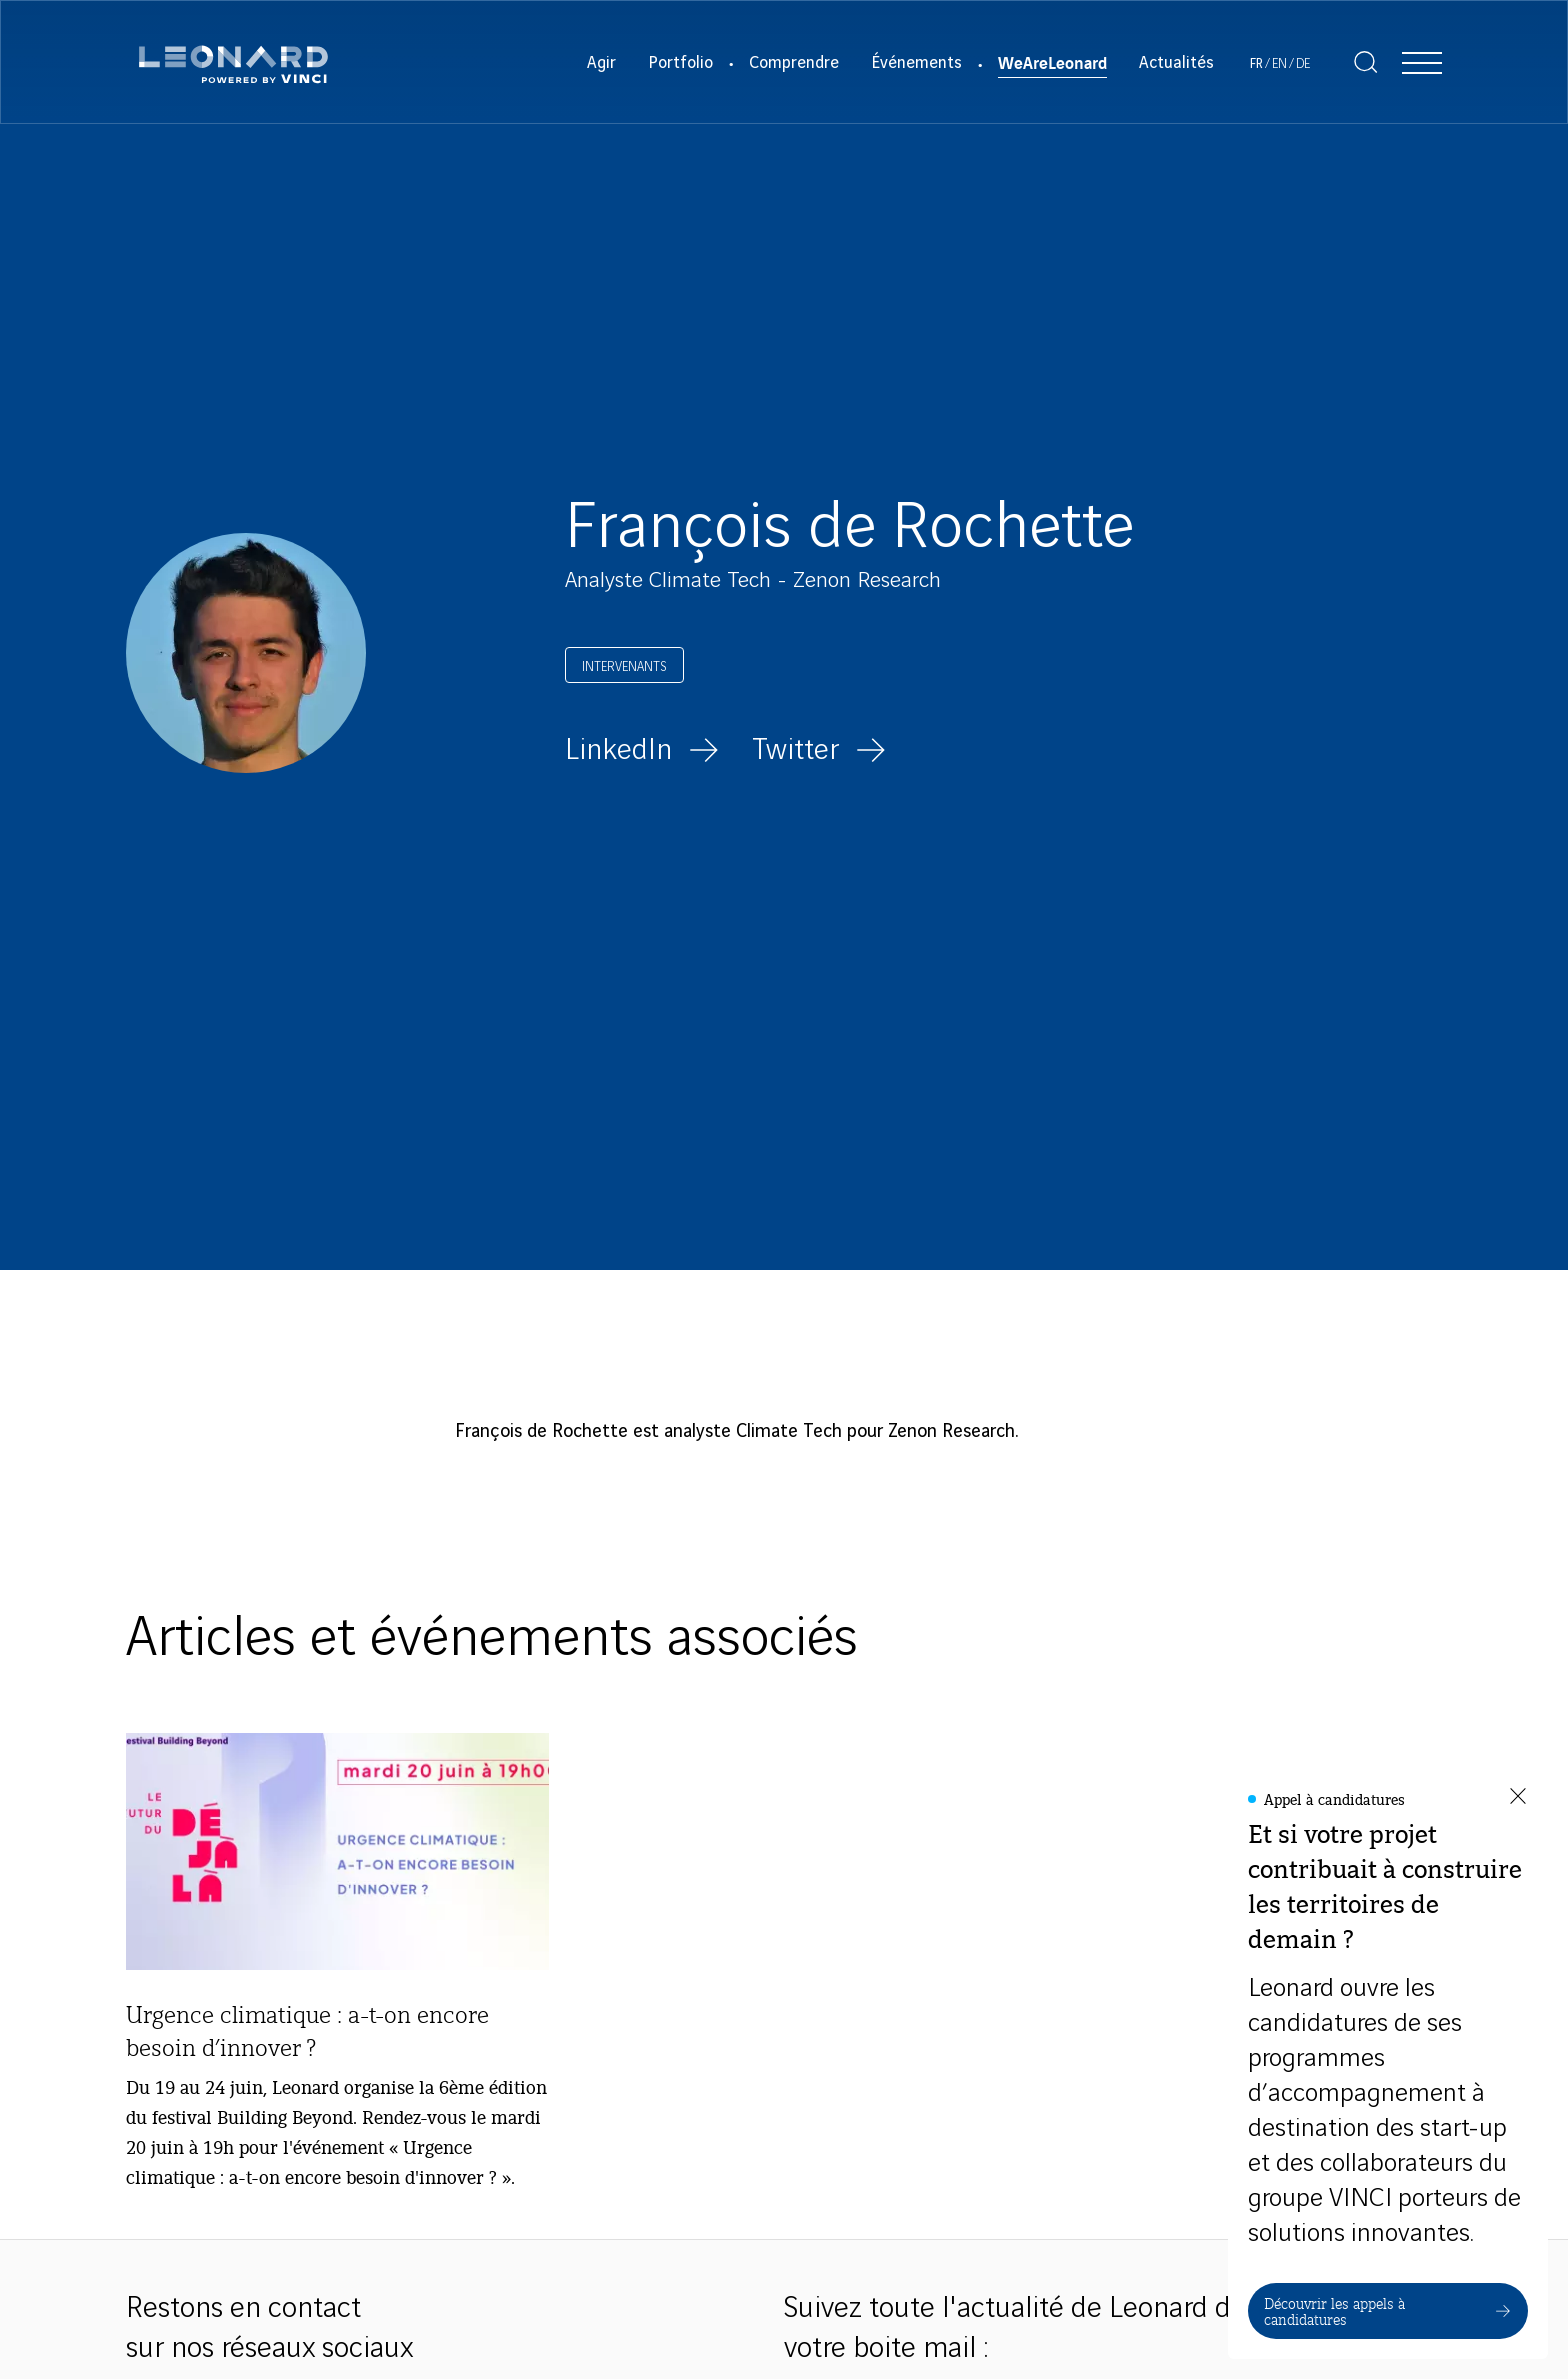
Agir (601, 63)
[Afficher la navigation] (1422, 62)
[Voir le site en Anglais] (1279, 64)
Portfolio (680, 63)
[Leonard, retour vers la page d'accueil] (233, 62)
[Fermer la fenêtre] (1518, 1797)
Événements (916, 63)
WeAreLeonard (1052, 61)
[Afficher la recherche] (1366, 62)
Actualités (1176, 63)
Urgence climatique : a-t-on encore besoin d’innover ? (307, 2030)
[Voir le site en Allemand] (1303, 64)
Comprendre (794, 63)
